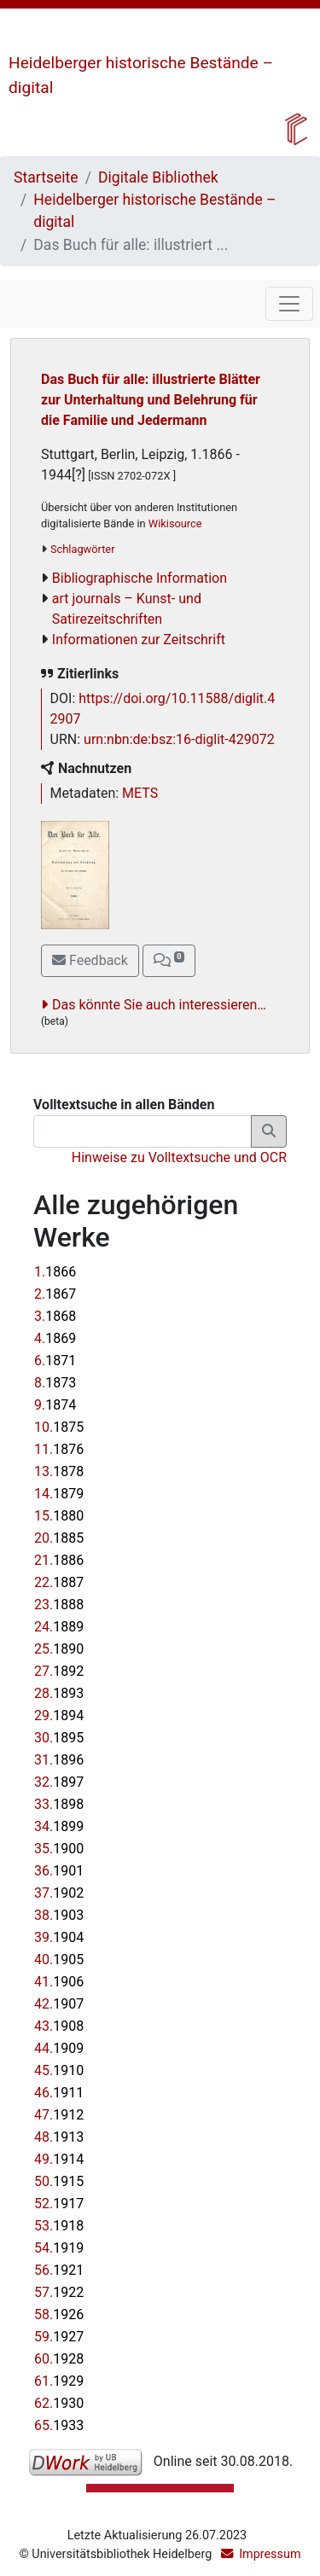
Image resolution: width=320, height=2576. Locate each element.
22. (59, 1582)
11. (59, 1449)
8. (55, 1383)
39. (59, 1937)
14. (59, 1494)
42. (59, 2004)
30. (59, 1738)
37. (59, 1893)
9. (55, 1405)
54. (59, 2248)
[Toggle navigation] (289, 304)
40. (59, 1959)
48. (59, 2137)
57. (59, 2292)
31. (59, 1760)
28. (59, 1693)
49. (59, 2159)
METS (140, 793)
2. (55, 1294)
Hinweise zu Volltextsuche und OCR (179, 1157)
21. (59, 1560)
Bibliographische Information (139, 578)
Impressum (269, 2554)
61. (59, 2381)
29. (59, 1715)
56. (59, 2270)
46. (59, 2093)
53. (59, 2226)
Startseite (46, 177)
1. (55, 1272)
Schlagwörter (82, 549)
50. (59, 2181)
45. (59, 2070)
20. (59, 1538)
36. (59, 1871)
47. (59, 2115)
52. (59, 2203)
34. (59, 1826)
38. (59, 1915)
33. (59, 1804)
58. (59, 2314)
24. (59, 1627)
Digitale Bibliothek (158, 177)
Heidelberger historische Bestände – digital (154, 210)
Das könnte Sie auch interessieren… (159, 1005)
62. (59, 2403)
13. (59, 1471)
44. (59, 2048)
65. (59, 2425)
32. (59, 1782)
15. (59, 1516)
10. (59, 1427)
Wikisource (175, 523)
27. (59, 1671)
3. (55, 1316)
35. (59, 1848)
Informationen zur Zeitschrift (138, 639)
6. (55, 1360)
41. (59, 1982)
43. (59, 2026)
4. (55, 1338)
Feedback (90, 960)
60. (59, 2359)
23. (59, 1604)
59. (59, 2337)
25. (59, 1649)
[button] (169, 961)
